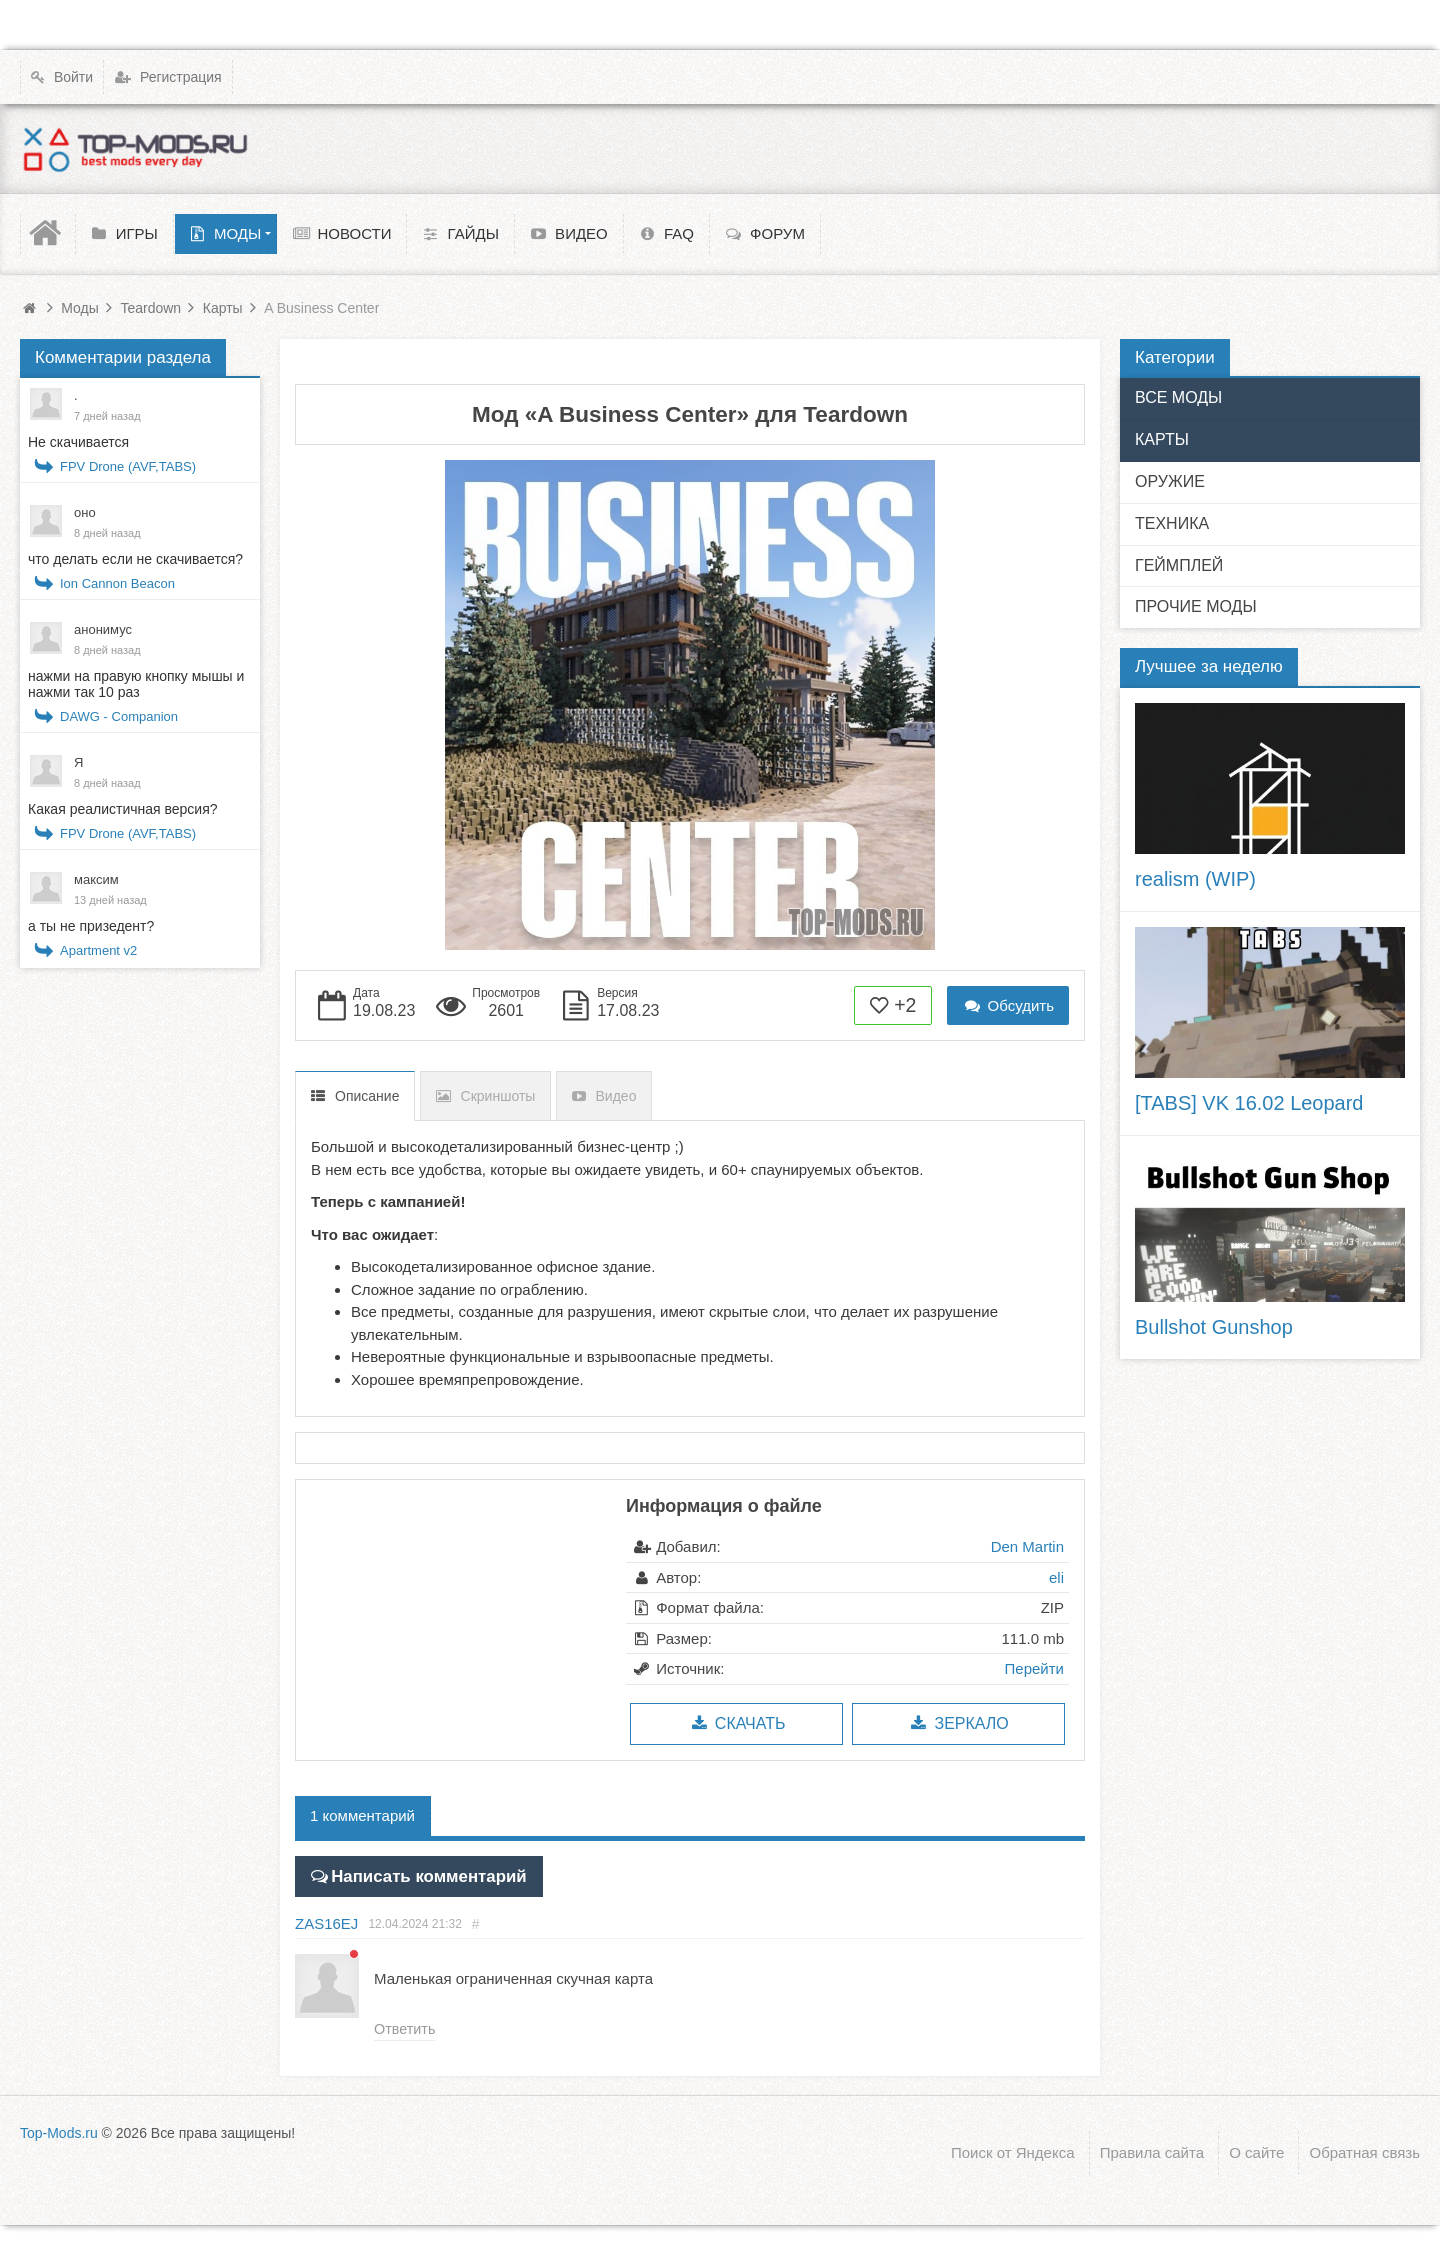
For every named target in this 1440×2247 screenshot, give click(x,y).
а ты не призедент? (91, 926)
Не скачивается (78, 442)
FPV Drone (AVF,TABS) (128, 466)
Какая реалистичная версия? (123, 809)
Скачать (736, 1723)
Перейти (1034, 1668)
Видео (616, 1096)
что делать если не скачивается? (135, 559)
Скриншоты (498, 1096)
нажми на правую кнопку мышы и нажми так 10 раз (136, 684)
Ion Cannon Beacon (117, 583)
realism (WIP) (1195, 879)
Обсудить (1008, 1005)
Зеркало (958, 1723)
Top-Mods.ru (59, 2130)
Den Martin (1027, 1546)
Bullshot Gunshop (1214, 1327)
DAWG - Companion (119, 716)
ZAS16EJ (326, 1919)
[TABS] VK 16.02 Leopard (1249, 1103)
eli (1056, 1577)
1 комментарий (362, 1815)
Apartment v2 (98, 950)
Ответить (404, 2025)
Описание (367, 1096)
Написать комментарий (416, 1873)
